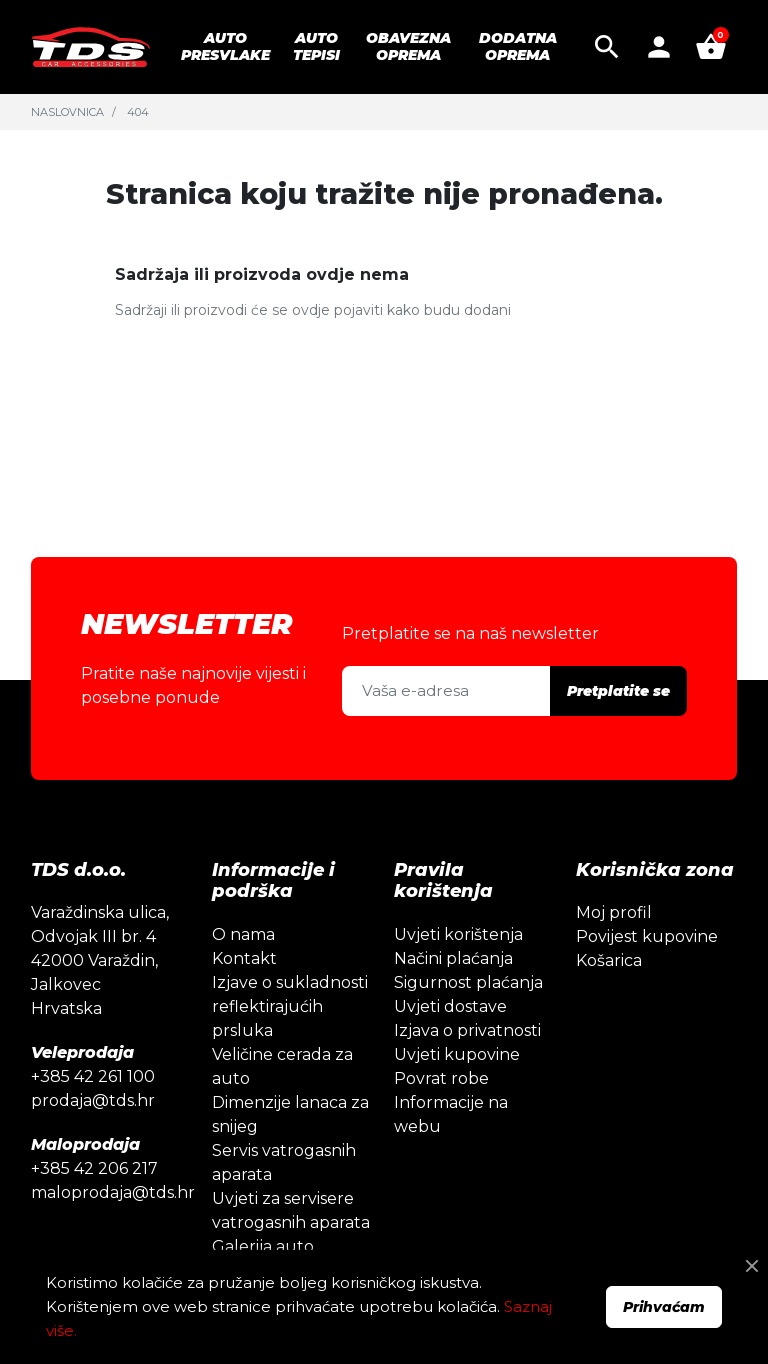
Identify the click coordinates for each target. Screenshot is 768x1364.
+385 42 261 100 (93, 1076)
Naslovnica (67, 112)
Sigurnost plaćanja (468, 982)
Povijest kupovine (647, 936)
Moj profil (614, 912)
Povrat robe (441, 1078)
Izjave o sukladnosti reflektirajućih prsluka (290, 1006)
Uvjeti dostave (450, 1006)
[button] (607, 47)
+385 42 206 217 (94, 1168)
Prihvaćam (664, 1307)
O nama (243, 934)
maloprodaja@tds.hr (113, 1192)
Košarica (609, 960)
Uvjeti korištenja (458, 934)
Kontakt (244, 958)
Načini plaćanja (453, 958)
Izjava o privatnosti (467, 1030)
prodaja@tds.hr (93, 1100)
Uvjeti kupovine (457, 1054)
